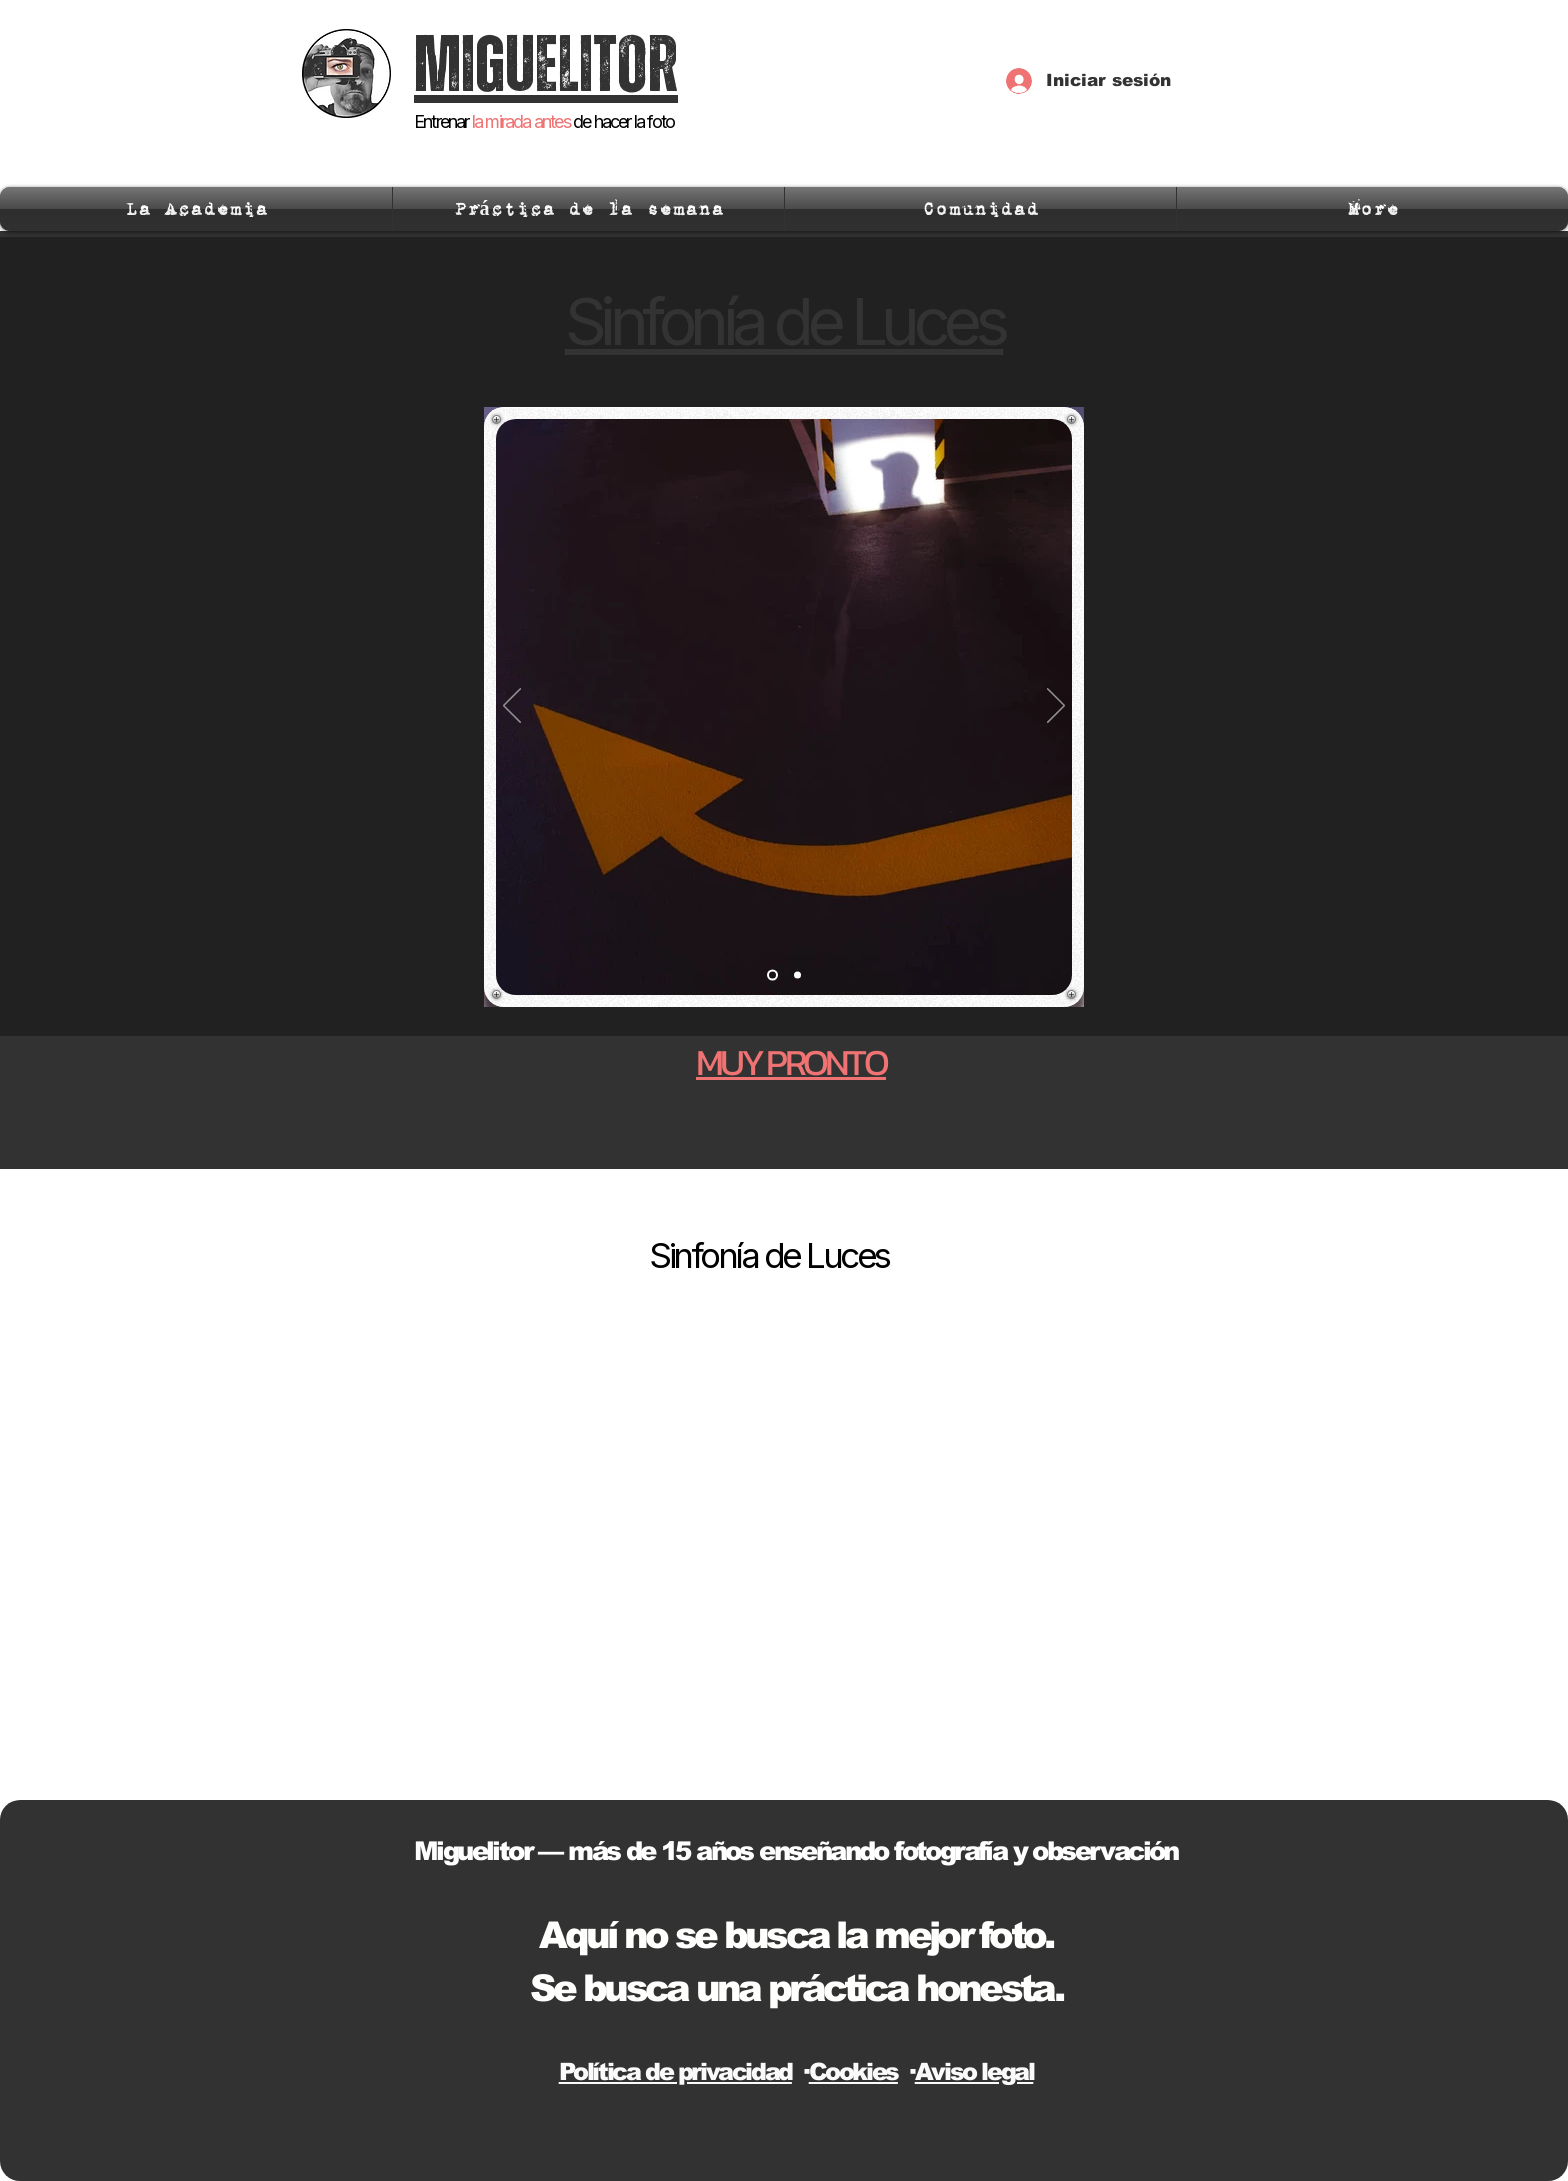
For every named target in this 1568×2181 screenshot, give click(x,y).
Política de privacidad (675, 2071)
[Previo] (512, 707)
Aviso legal (974, 2071)
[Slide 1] (772, 975)
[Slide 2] (797, 975)
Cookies (853, 2071)
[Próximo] (1056, 707)
